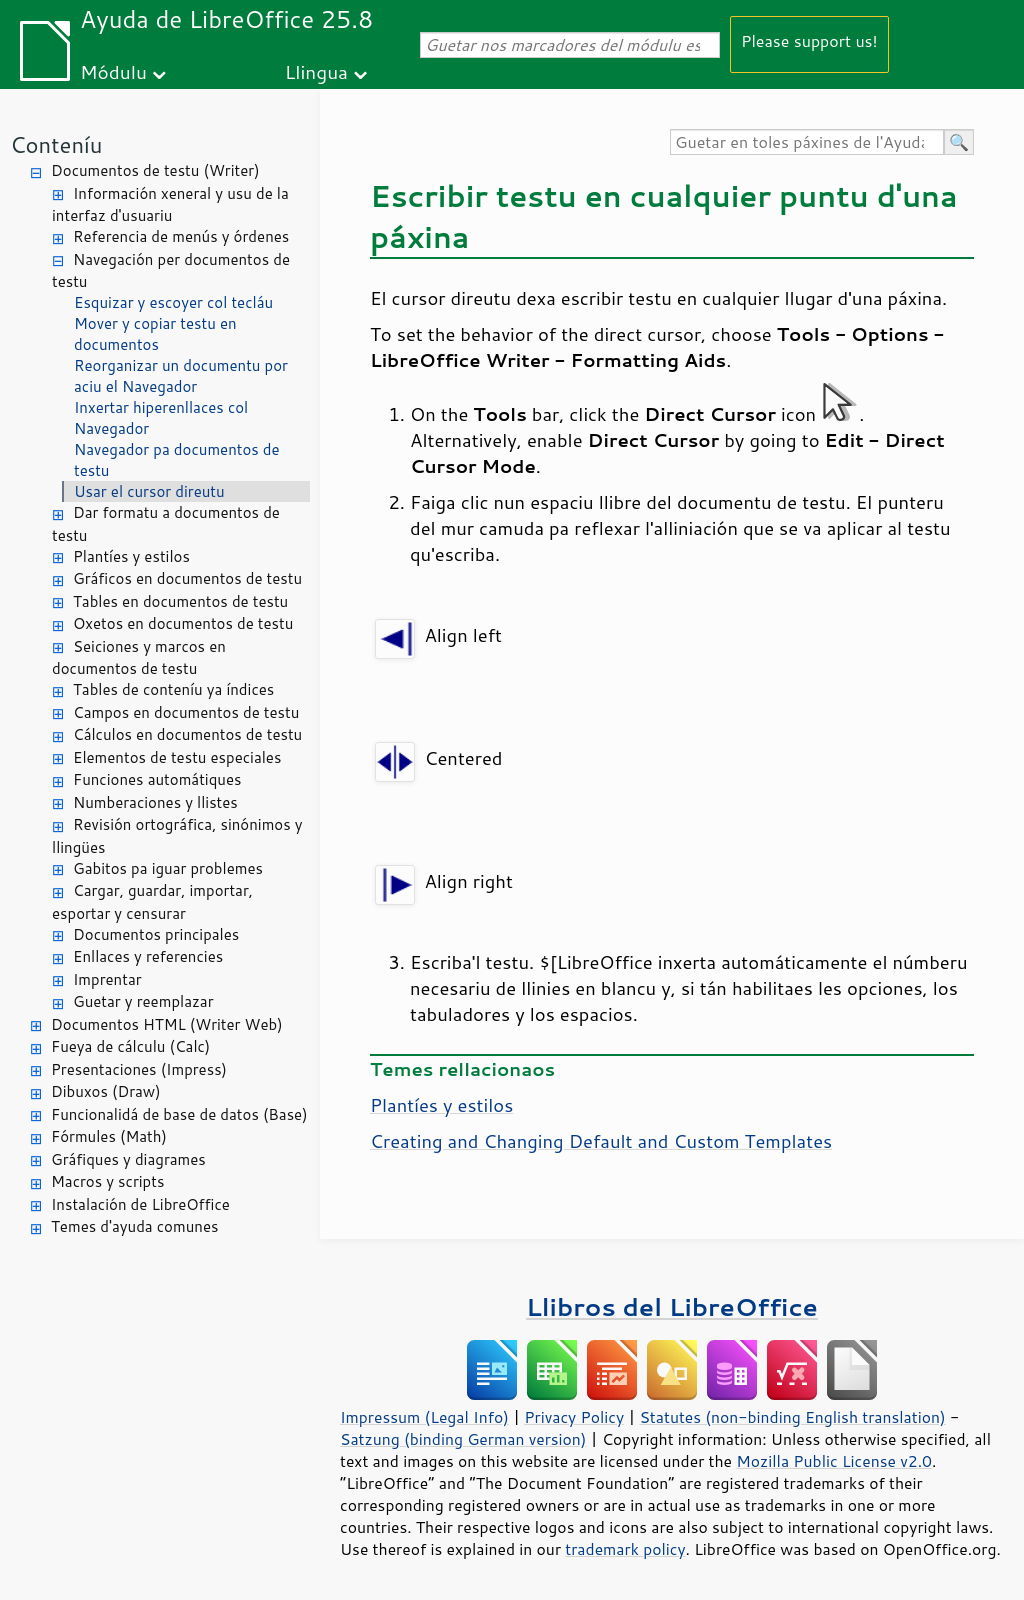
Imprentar (107, 979)
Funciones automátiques (157, 779)
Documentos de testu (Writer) (155, 170)
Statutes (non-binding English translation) (792, 1417)
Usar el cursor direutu (149, 491)
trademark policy (625, 1549)
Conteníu (56, 144)
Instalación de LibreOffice (140, 1204)
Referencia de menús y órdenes (181, 236)
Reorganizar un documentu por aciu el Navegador (181, 376)
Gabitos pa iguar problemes (168, 868)
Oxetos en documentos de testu (183, 623)
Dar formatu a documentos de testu (166, 524)
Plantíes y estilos (131, 556)
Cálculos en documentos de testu (187, 734)
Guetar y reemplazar (143, 1001)
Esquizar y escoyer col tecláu (173, 302)
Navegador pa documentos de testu (177, 460)
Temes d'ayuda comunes (134, 1226)
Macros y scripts (107, 1181)
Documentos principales (156, 934)
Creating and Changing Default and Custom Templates (601, 1141)
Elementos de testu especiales (177, 757)
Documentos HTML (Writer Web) (167, 1024)
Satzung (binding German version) (463, 1439)
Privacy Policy (574, 1417)
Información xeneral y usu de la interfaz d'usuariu (170, 205)
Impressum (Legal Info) (424, 1417)
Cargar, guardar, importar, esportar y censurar (152, 902)
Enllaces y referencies (148, 956)
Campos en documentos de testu (186, 712)
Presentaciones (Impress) (139, 1069)
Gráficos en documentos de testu (187, 578)
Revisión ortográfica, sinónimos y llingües (177, 836)
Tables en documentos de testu (180, 601)
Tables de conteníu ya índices (173, 689)
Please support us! (809, 40)
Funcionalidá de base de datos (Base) (179, 1114)
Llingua (316, 71)
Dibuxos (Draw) (106, 1091)
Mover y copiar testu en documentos (155, 334)
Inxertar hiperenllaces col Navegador (161, 418)
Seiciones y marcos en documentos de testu (139, 658)
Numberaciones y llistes (155, 802)
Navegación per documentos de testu (171, 271)
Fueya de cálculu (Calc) (130, 1046)
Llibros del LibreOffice (672, 1306)
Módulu (113, 71)
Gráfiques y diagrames (128, 1159)
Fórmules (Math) (109, 1136)
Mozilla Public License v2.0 (834, 1461)
